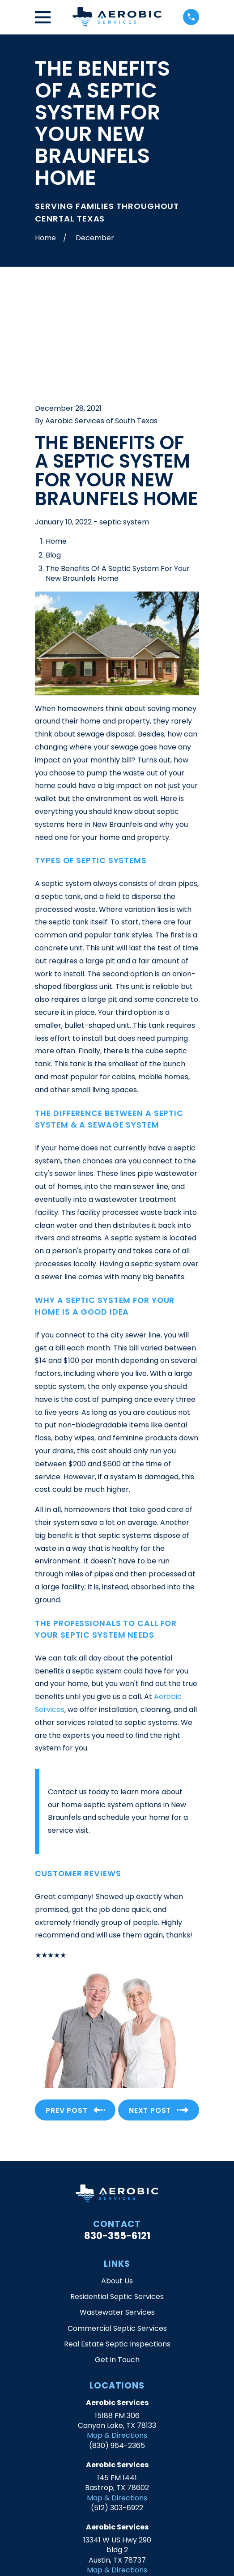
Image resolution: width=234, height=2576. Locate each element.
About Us (117, 2177)
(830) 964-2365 (117, 2342)
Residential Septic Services (117, 2193)
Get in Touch (117, 2256)
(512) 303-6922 (117, 2404)
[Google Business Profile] (97, 2510)
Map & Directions (117, 2332)
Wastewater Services (117, 2209)
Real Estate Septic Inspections (117, 2240)
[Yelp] (117, 2510)
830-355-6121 (117, 2132)
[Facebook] (136, 2510)
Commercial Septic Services (117, 2224)
